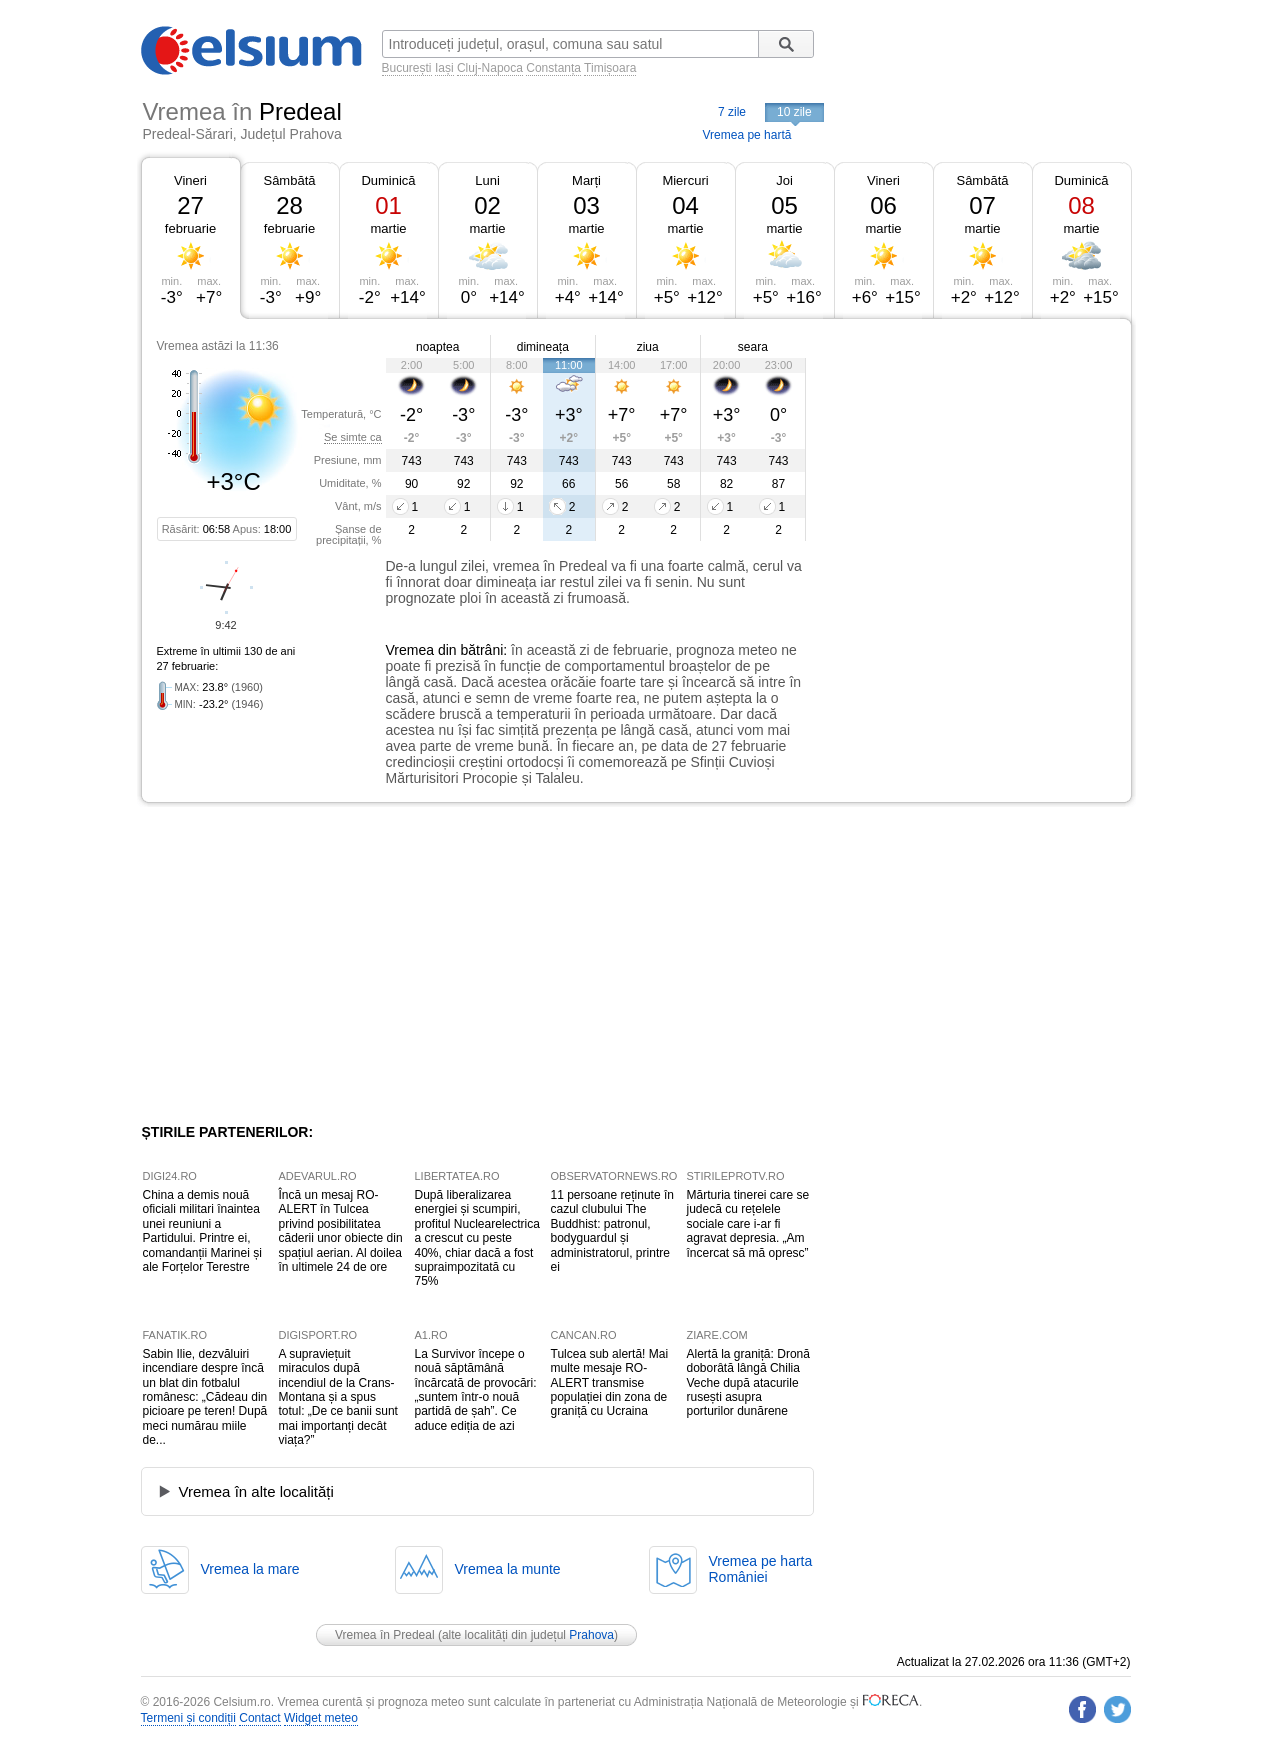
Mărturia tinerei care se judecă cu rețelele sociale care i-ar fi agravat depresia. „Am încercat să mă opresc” (748, 1224)
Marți (586, 180)
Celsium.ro (241, 1702)
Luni (487, 180)
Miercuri (685, 180)
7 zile (732, 112)
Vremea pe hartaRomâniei (761, 1569)
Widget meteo (321, 1718)
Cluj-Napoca (490, 68)
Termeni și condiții (188, 1718)
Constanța (553, 68)
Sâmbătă (289, 180)
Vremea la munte (508, 1569)
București (407, 68)
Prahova (591, 1635)
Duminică (388, 180)
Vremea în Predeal (385, 1635)
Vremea (410, 650)
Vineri (190, 180)
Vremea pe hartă (747, 135)
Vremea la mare (250, 1569)
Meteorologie (811, 1702)
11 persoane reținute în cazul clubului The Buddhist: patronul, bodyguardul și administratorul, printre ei (612, 1231)
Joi (784, 180)
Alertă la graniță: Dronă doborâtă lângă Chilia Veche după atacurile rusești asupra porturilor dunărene (748, 1383)
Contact (259, 1718)
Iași (444, 68)
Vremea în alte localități (256, 1491)
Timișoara (610, 68)
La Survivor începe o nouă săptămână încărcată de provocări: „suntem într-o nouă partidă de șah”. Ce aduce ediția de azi (476, 1390)
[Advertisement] (969, 468)
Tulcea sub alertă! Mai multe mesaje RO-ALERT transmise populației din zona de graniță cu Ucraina (610, 1383)
